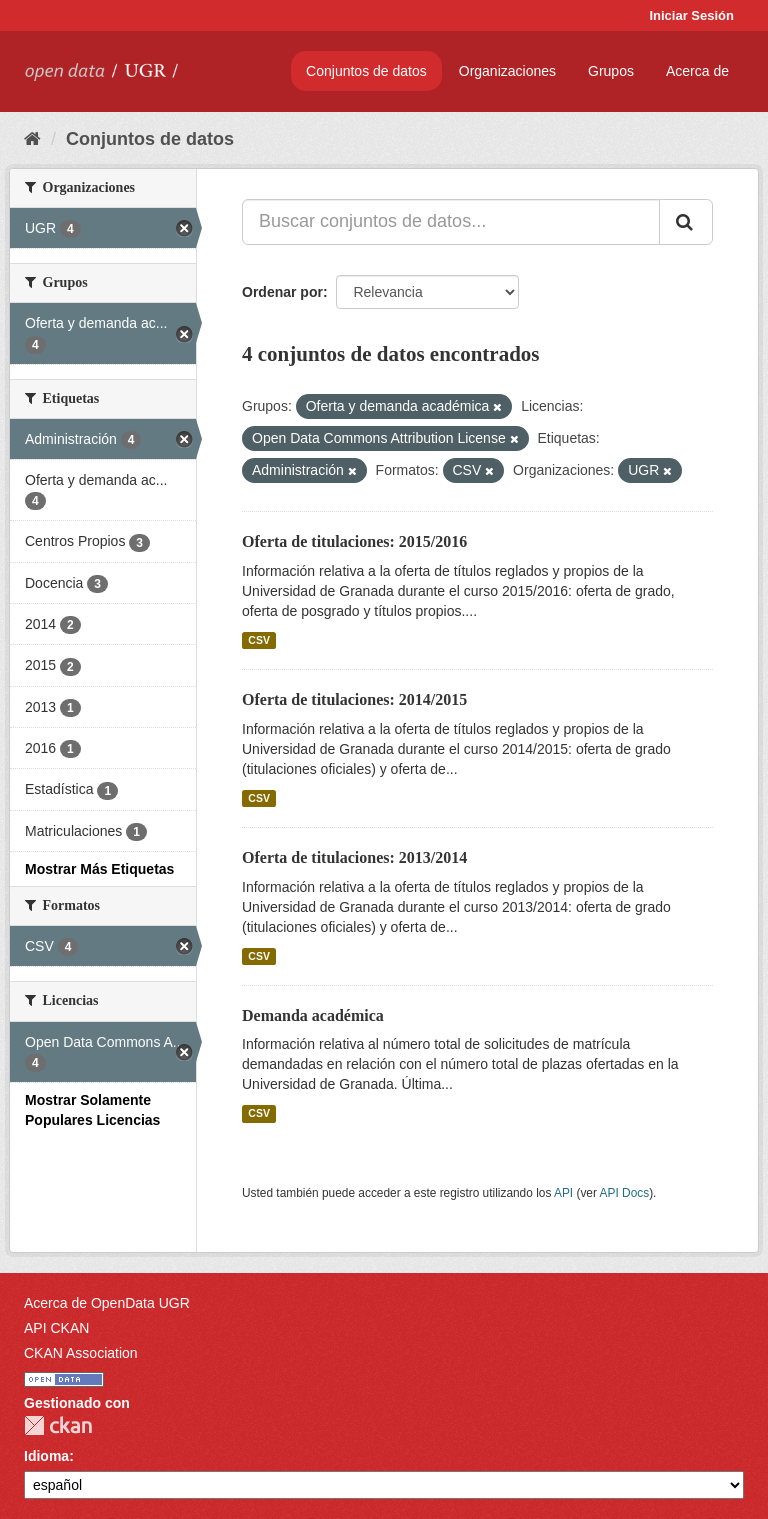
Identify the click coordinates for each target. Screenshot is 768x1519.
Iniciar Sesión (691, 15)
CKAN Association (81, 1353)
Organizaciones (507, 71)
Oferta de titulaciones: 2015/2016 (354, 541)
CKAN (58, 1425)
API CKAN (56, 1328)
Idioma (46, 1456)
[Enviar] (686, 222)
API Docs (625, 1193)
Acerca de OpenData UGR (107, 1303)
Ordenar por (282, 292)
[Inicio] (32, 139)
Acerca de (697, 71)
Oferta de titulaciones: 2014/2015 (354, 699)
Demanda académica (313, 1015)
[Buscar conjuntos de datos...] (451, 222)
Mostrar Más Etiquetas (99, 869)
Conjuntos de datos (366, 71)
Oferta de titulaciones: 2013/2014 (354, 857)
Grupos (611, 71)
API (563, 1193)
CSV (259, 640)
